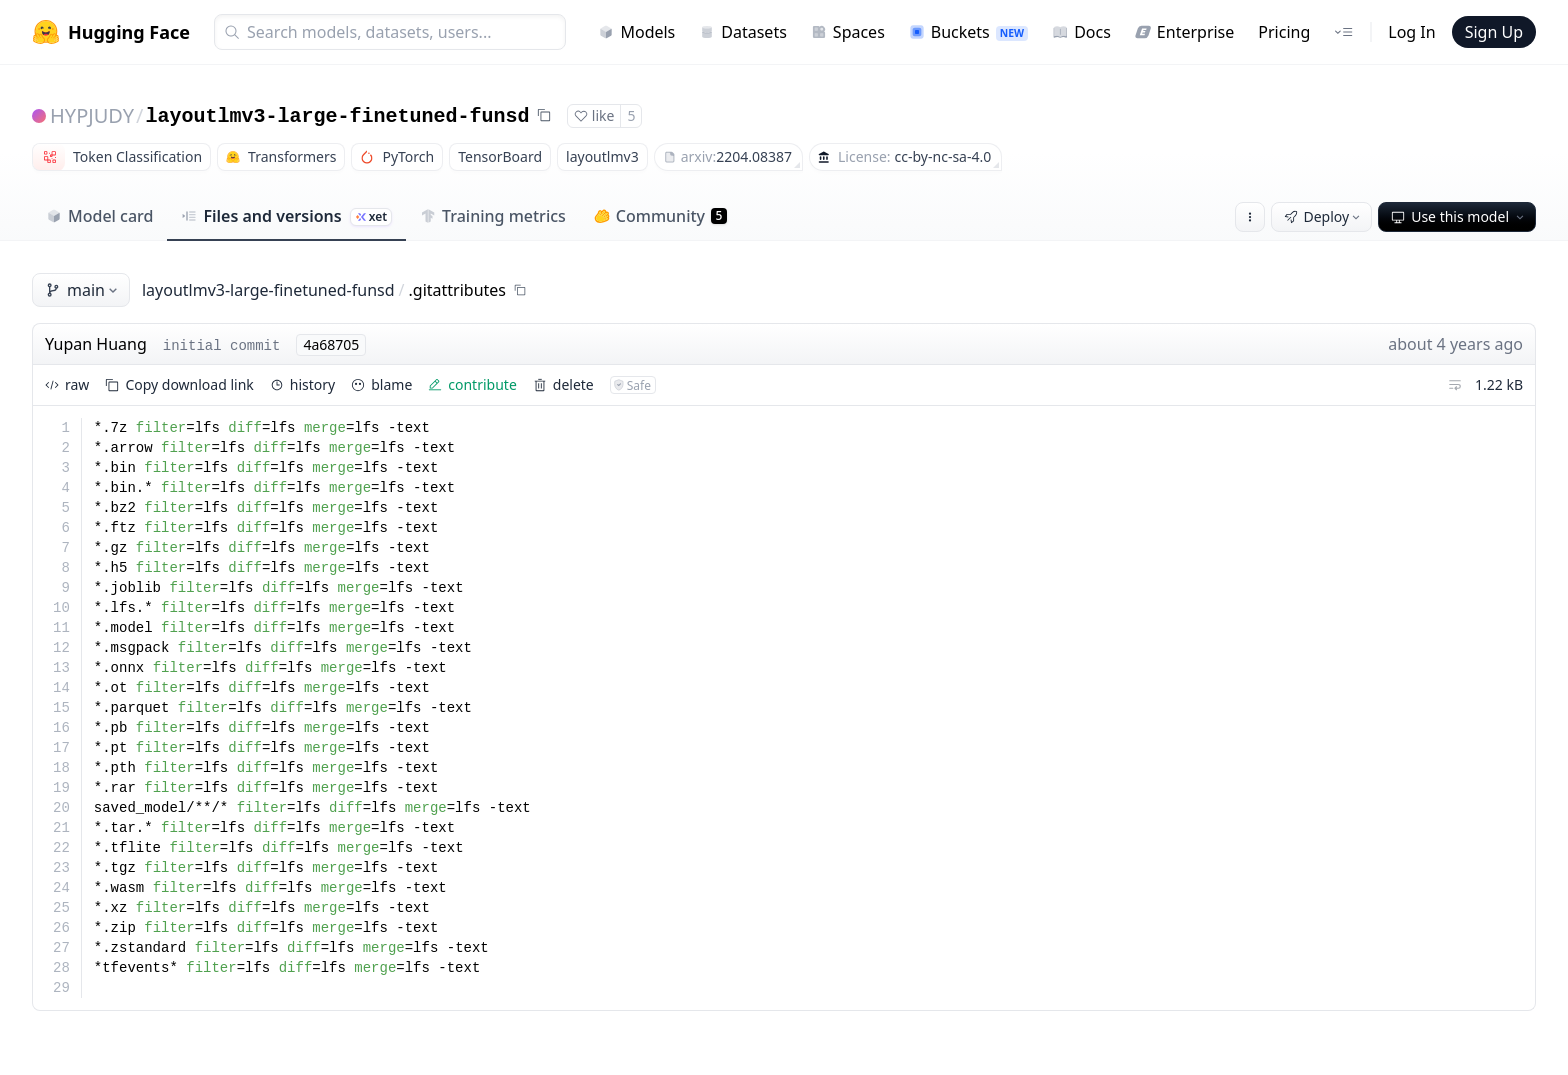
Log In (1411, 32)
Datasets (743, 32)
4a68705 (331, 344)
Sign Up (1494, 32)
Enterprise (1184, 32)
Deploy (1324, 216)
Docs (1081, 32)
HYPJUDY (92, 115)
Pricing (1284, 32)
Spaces (848, 32)
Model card (99, 216)
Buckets (968, 32)
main (83, 290)
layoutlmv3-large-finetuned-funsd (338, 116)
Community (660, 216)
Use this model (1459, 216)
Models (636, 32)
